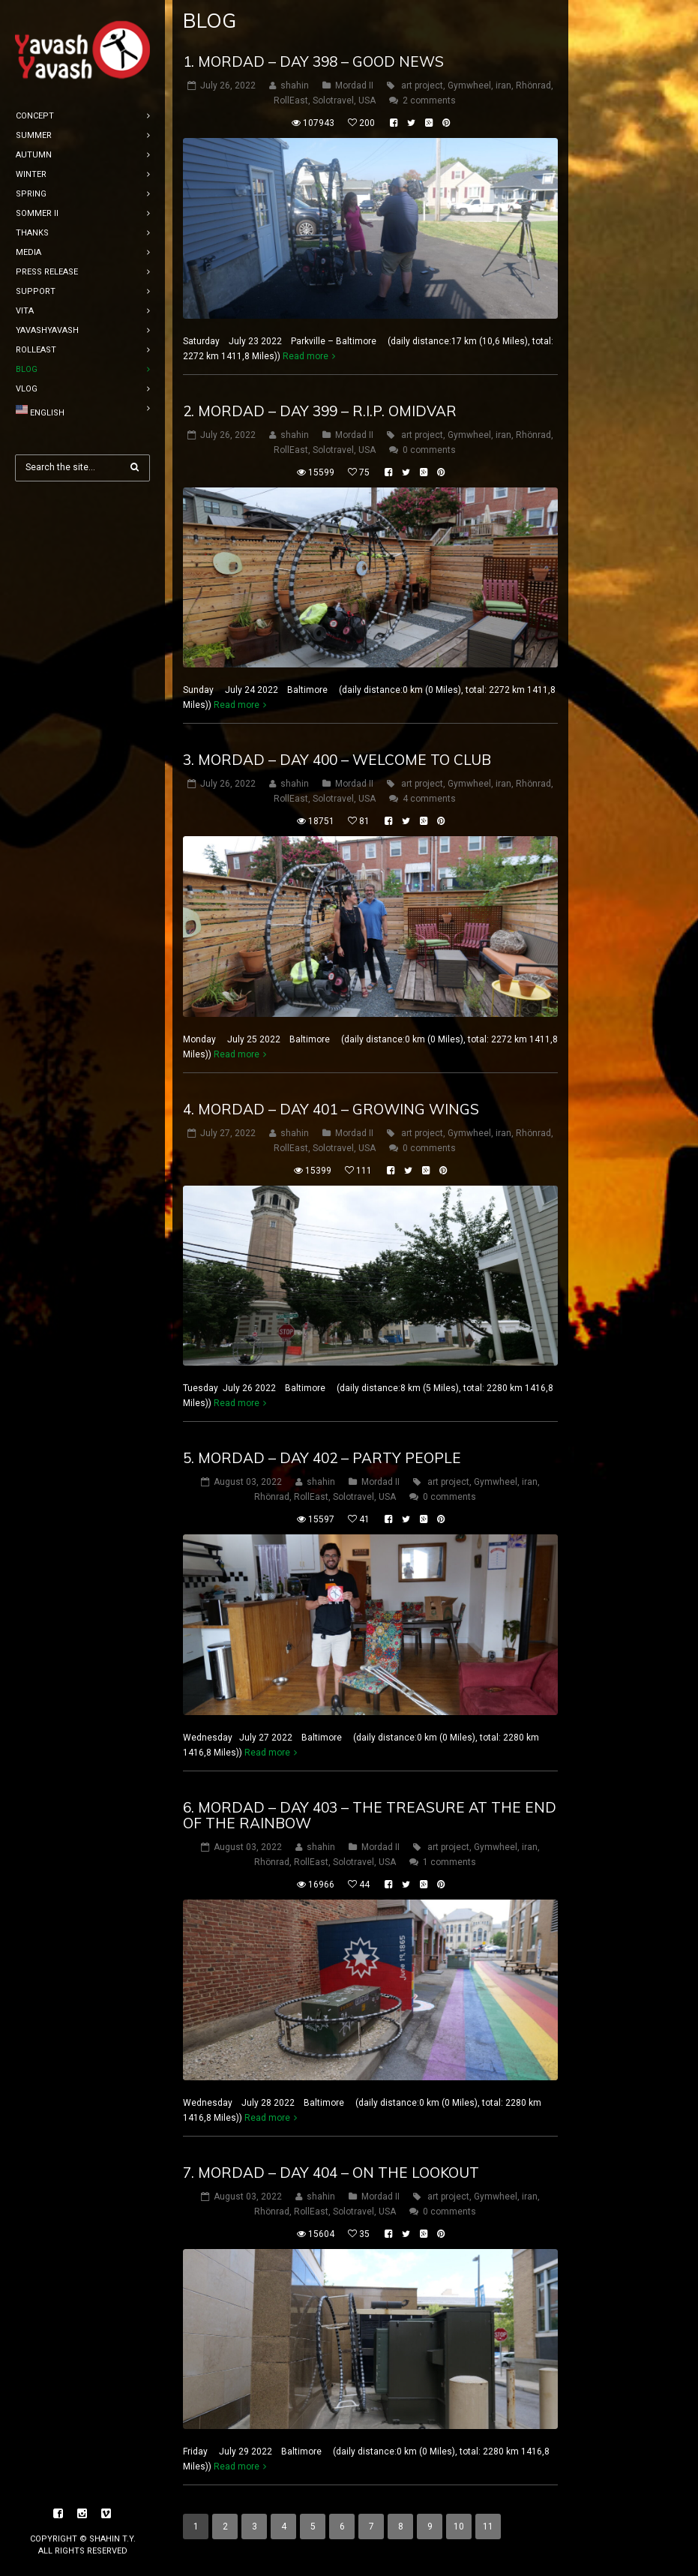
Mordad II (354, 85)
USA (367, 100)
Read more (305, 356)
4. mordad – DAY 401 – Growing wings (331, 1109)
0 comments (429, 450)
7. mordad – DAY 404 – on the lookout (331, 2173)
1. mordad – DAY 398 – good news (313, 61)
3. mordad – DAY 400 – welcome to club (337, 760)
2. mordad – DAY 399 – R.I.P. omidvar (320, 411)
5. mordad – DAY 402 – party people (322, 1458)
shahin (294, 85)
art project (422, 85)
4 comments (429, 798)
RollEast (291, 100)
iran (503, 85)
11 (488, 2526)
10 (459, 2526)
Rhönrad (533, 85)
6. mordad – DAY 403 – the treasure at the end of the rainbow (369, 1815)
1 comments (449, 1862)
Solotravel (333, 100)
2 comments (429, 100)
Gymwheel (469, 85)
